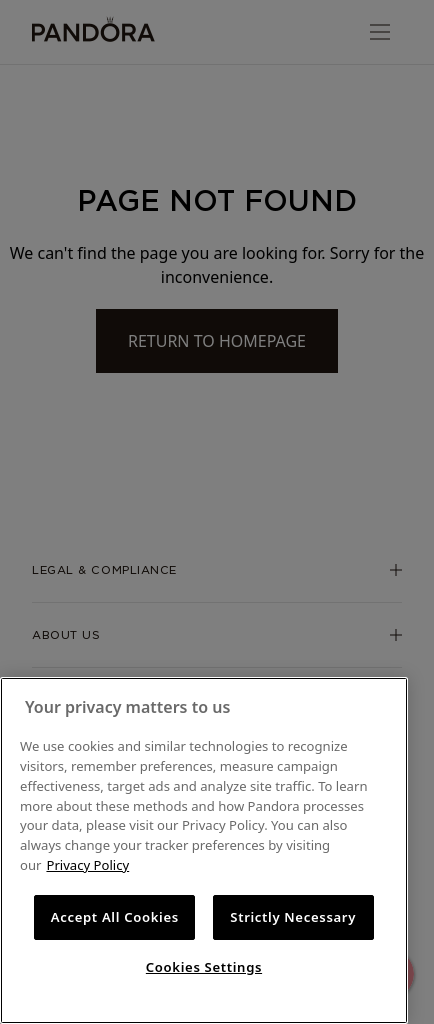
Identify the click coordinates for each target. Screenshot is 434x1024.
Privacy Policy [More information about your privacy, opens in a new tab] (87, 865)
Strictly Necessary (293, 917)
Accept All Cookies (115, 917)
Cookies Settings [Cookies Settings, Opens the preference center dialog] (204, 967)
